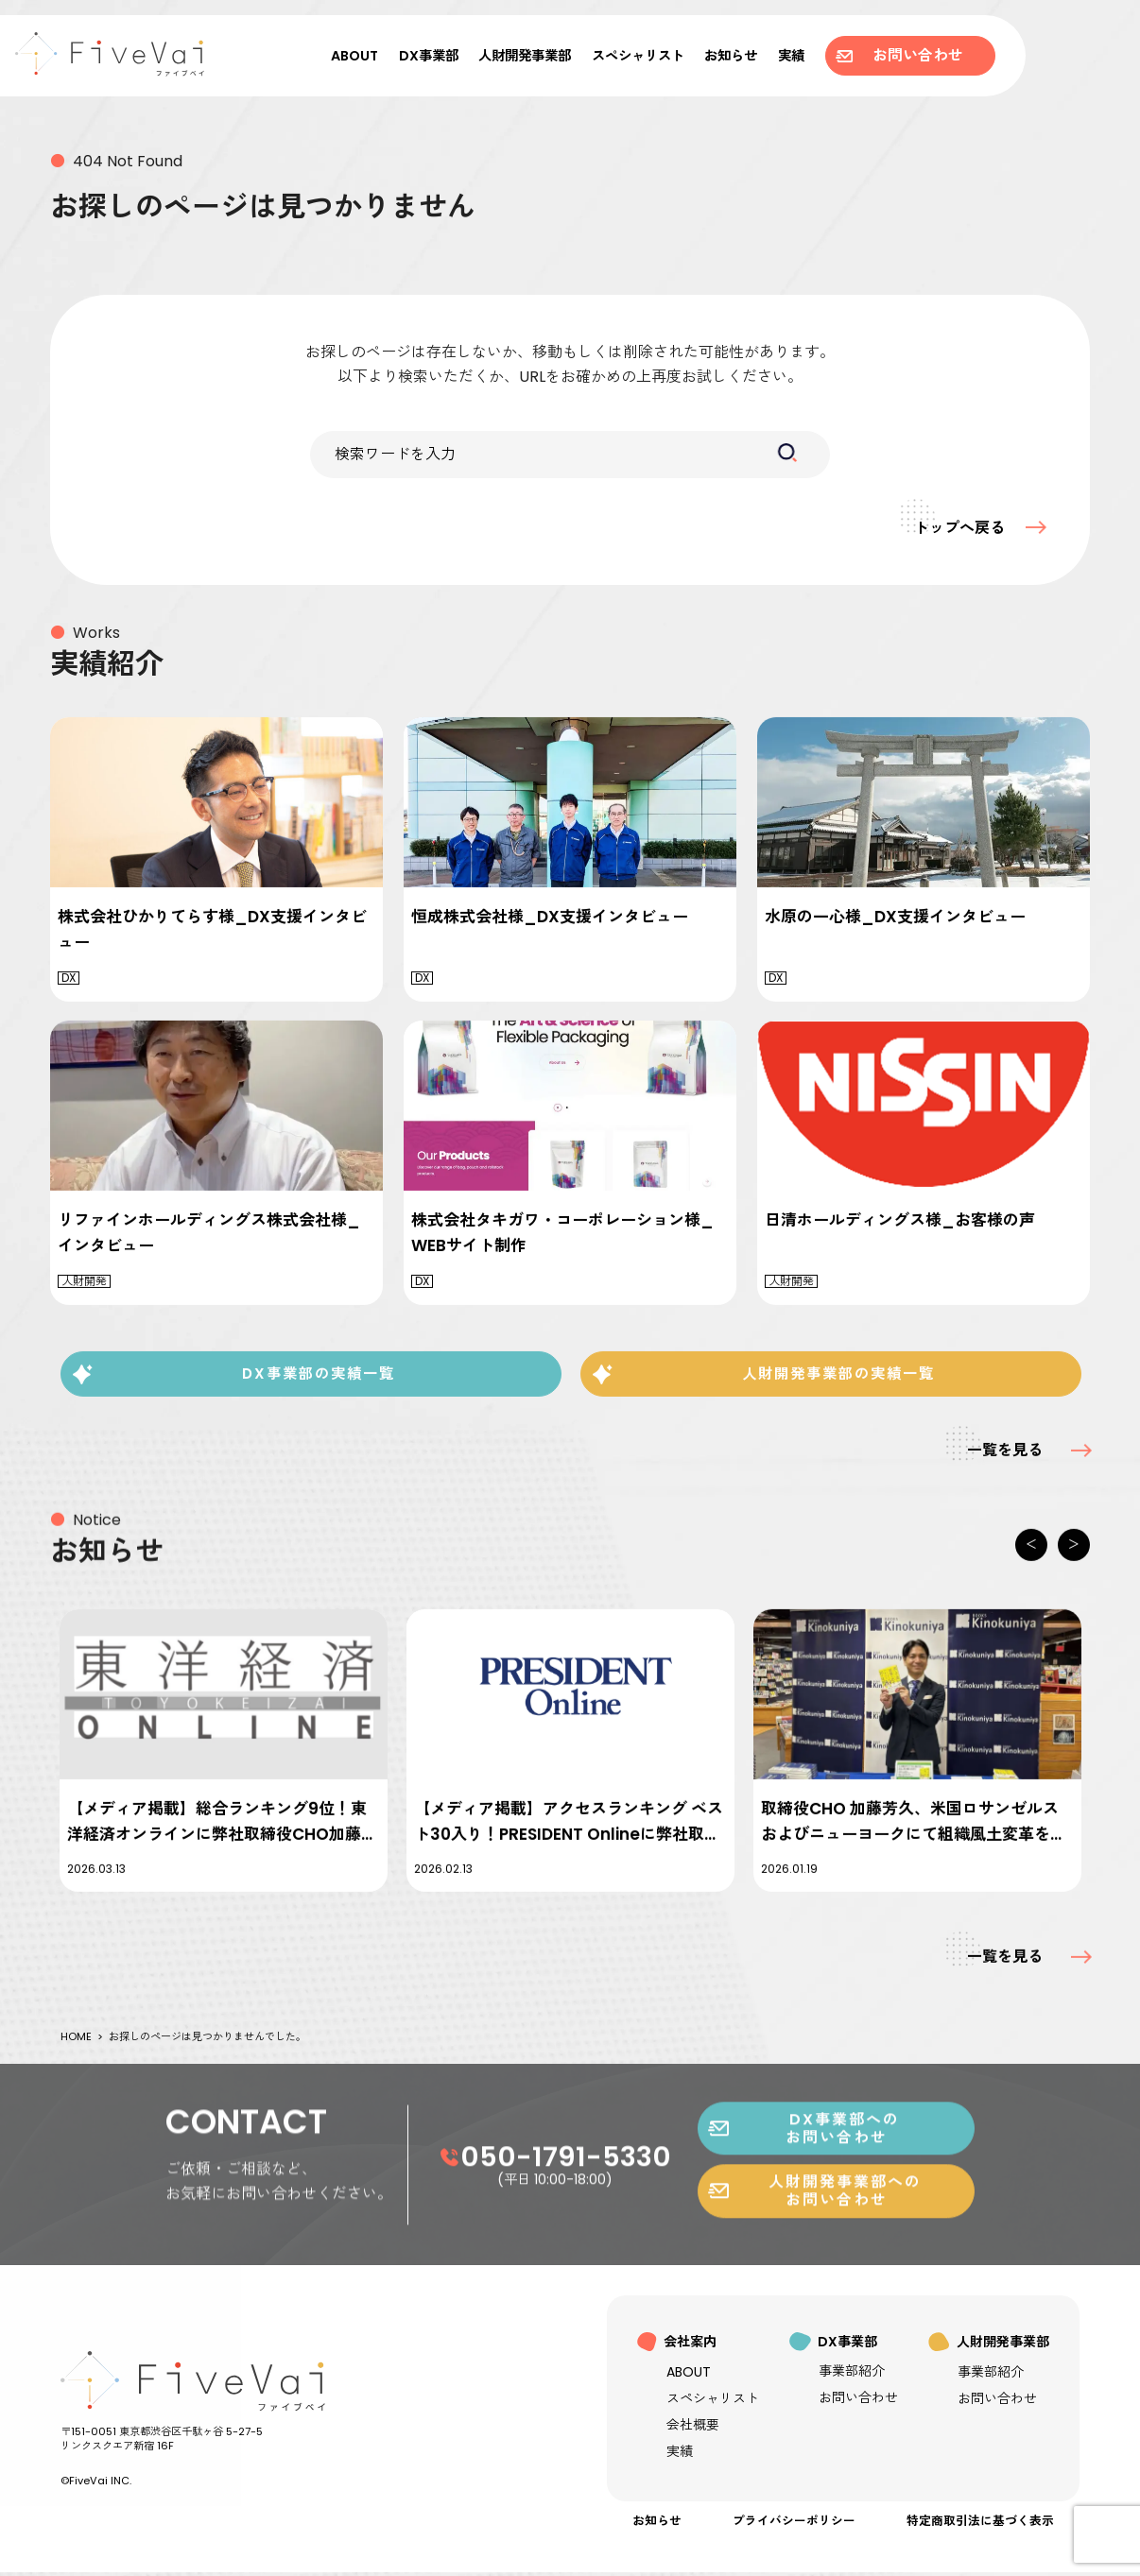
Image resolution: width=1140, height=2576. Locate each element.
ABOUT (354, 55)
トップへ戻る (951, 527)
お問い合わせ (899, 55)
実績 (791, 55)
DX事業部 (428, 55)
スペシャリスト (638, 55)
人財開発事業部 (524, 55)
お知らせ (730, 55)
